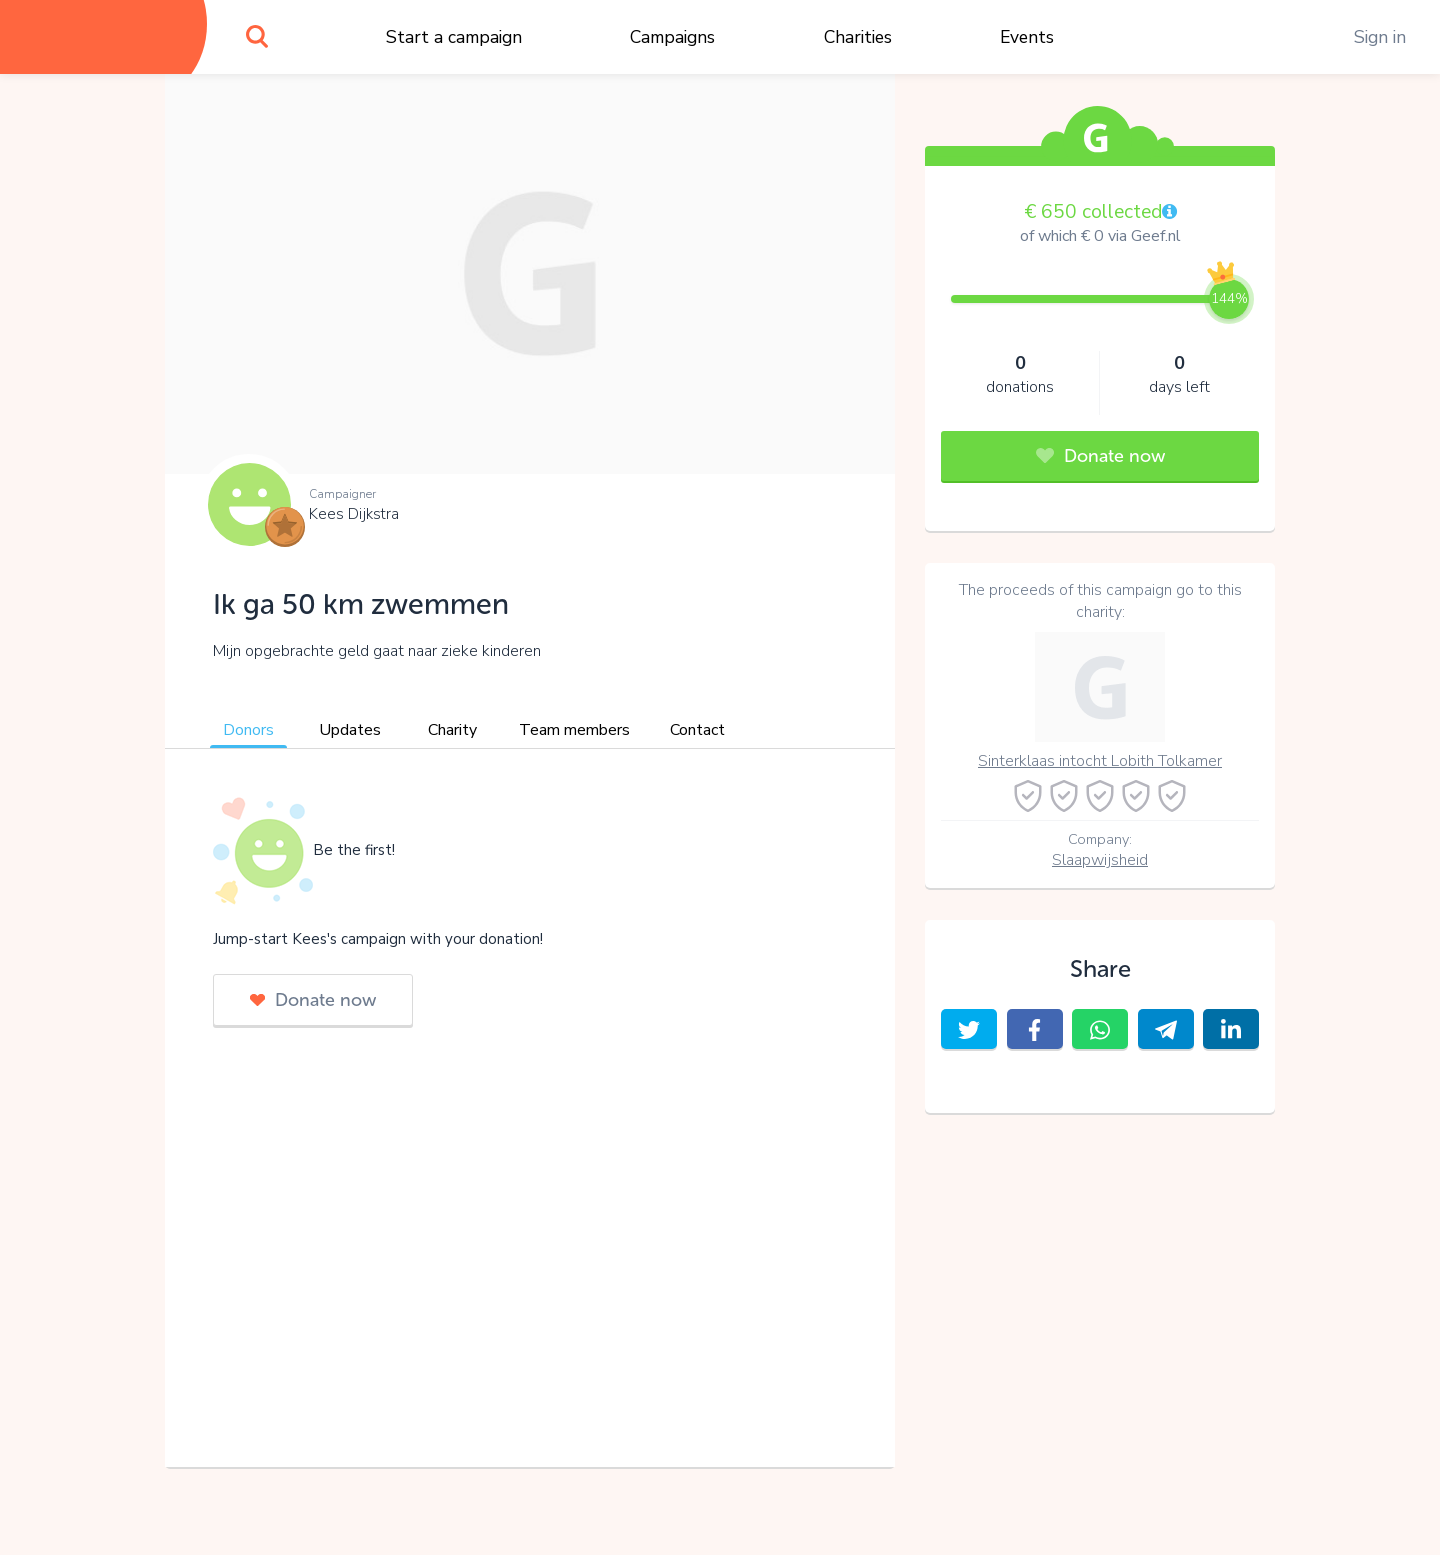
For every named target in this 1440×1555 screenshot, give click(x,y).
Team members (574, 730)
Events (1027, 37)
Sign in (1380, 37)
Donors (248, 730)
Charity (452, 730)
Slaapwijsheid (1100, 860)
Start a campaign (454, 37)
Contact (697, 730)
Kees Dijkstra (354, 514)
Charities (858, 37)
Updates (350, 730)
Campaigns (672, 37)
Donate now (313, 1000)
